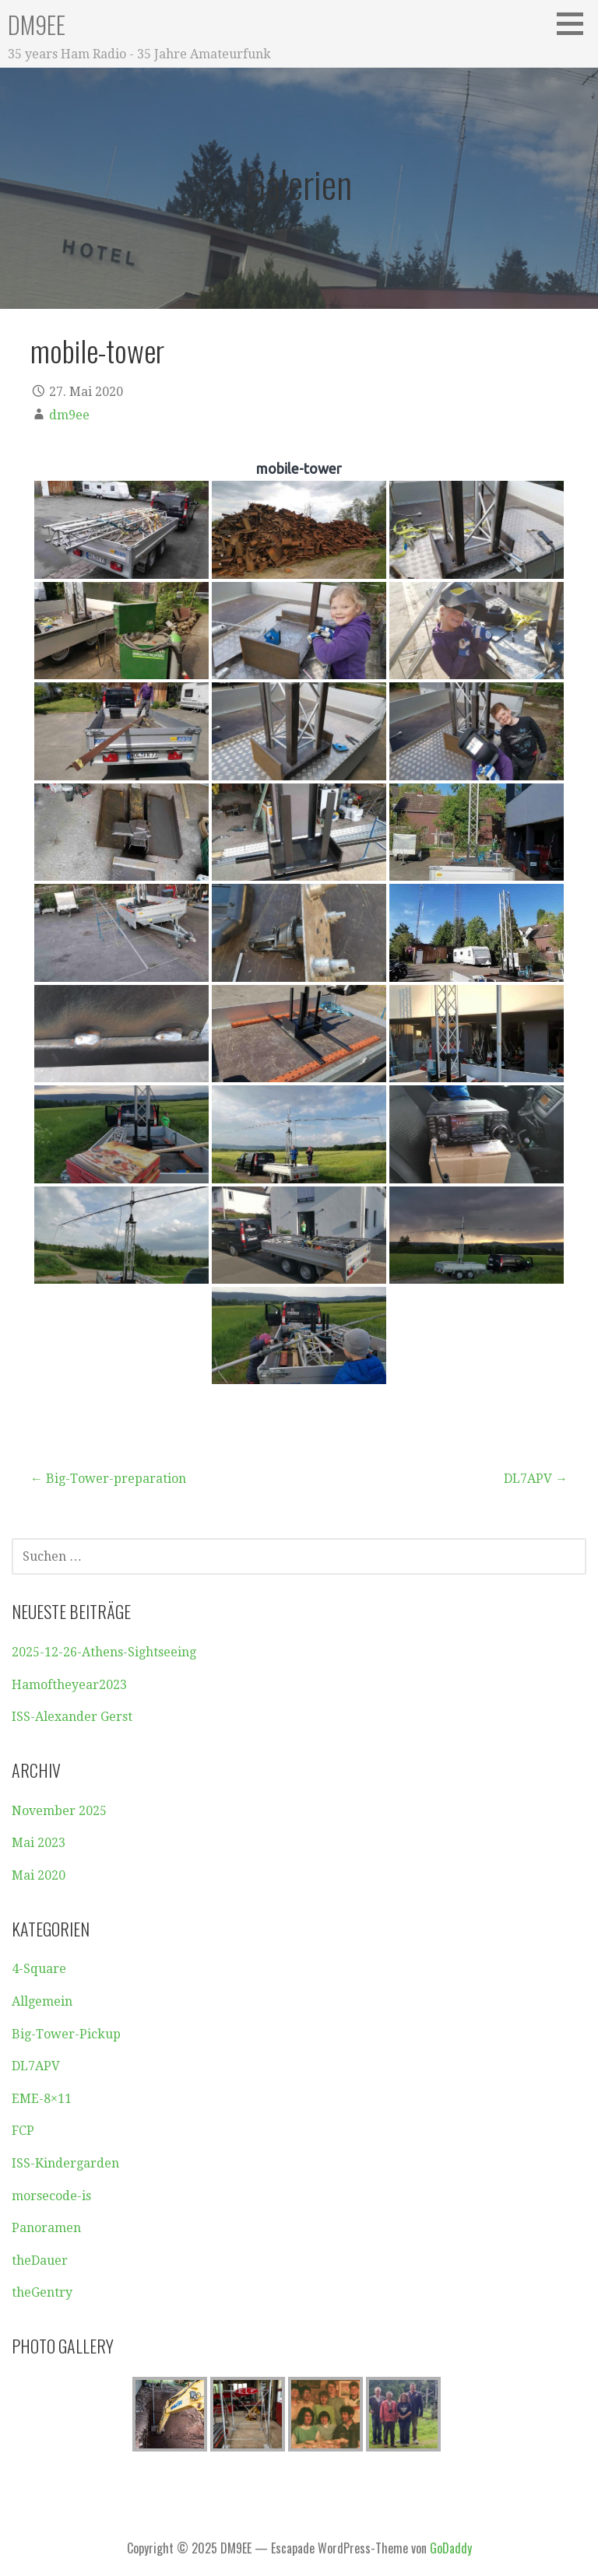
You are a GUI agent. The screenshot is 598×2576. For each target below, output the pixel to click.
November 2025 (59, 1810)
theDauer (40, 2260)
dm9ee (69, 415)
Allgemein (42, 2001)
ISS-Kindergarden (65, 2163)
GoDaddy (451, 2548)
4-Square (39, 1968)
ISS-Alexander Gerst (72, 1716)
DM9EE (36, 24)
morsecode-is (51, 2196)
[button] (575, 23)
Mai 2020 (38, 1875)
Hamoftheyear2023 (69, 1684)
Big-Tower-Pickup (66, 2034)
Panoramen (46, 2227)
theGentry (42, 2292)
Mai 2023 (38, 1842)
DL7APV (36, 2066)
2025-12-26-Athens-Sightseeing (104, 1652)
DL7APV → (536, 1478)
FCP (23, 2130)
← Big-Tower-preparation (108, 1478)
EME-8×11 (42, 2098)
